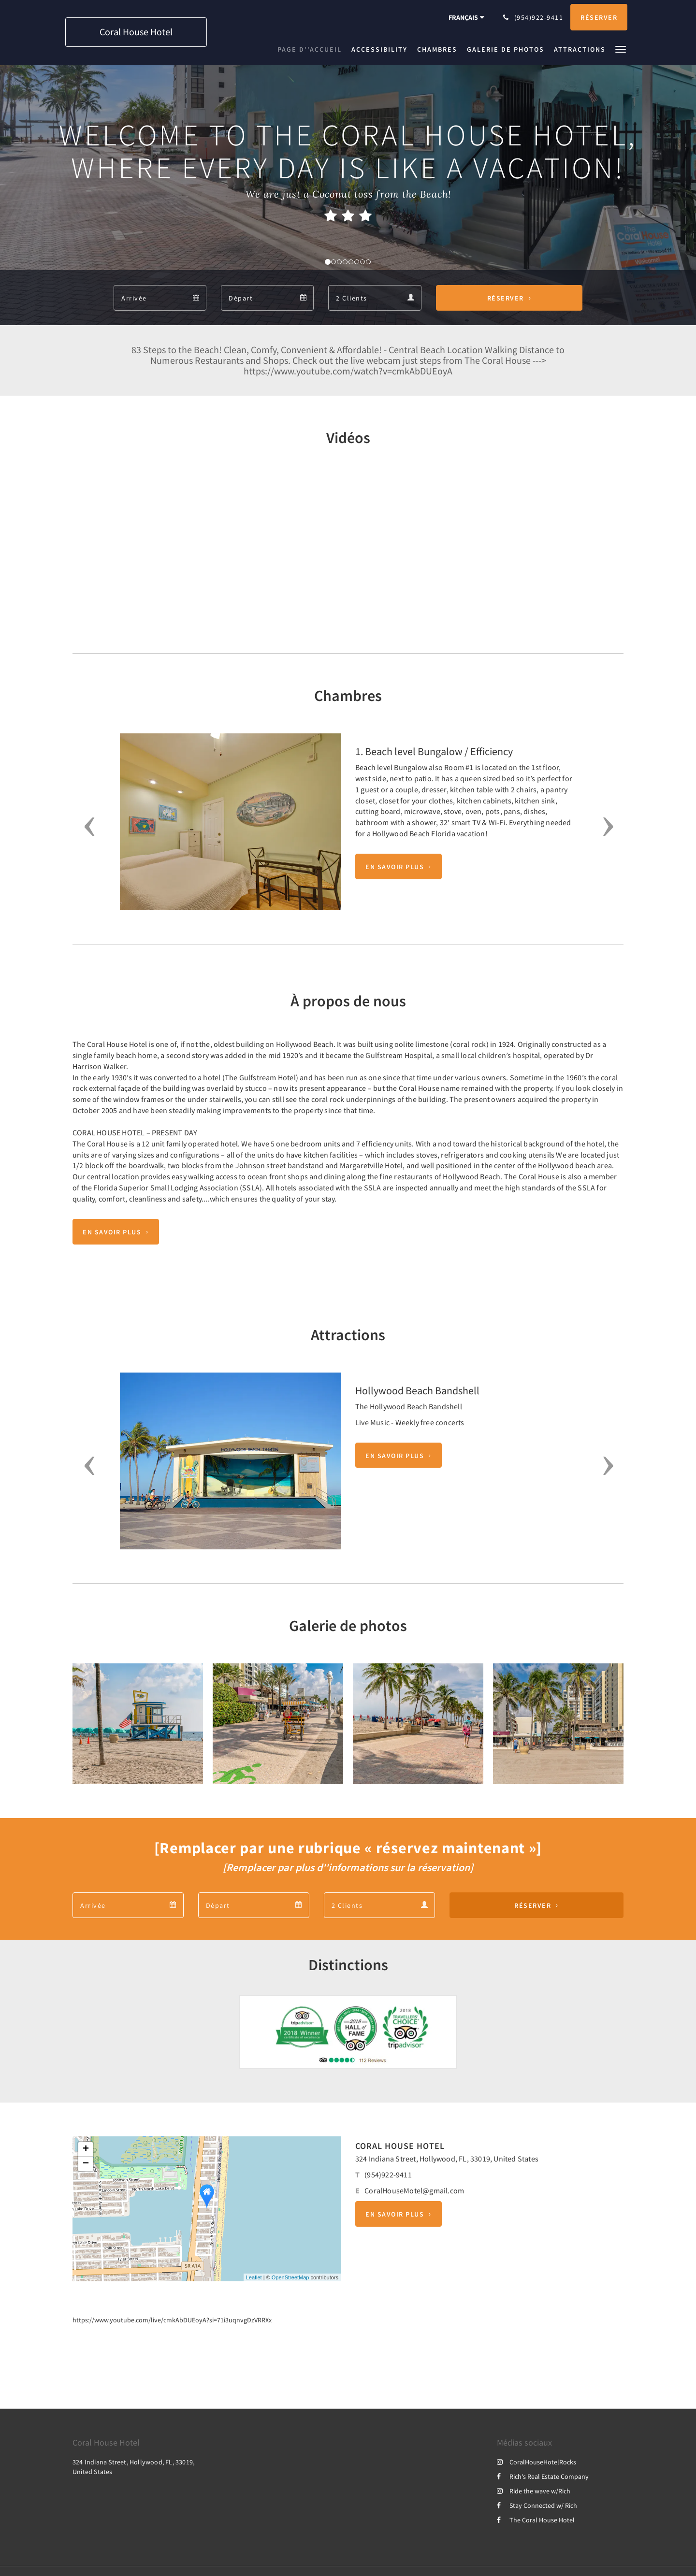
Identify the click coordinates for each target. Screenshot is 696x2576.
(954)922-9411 (388, 2174)
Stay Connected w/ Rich (537, 2505)
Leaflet (254, 2277)
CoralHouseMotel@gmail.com (414, 2190)
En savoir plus (394, 866)
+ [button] (86, 2149)
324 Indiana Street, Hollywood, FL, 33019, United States (446, 2158)
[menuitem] (312, 49)
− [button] (86, 2164)
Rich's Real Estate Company (543, 2476)
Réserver (505, 298)
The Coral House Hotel (536, 2520)
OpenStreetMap (290, 2277)
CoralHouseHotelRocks (536, 2462)
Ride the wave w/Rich (533, 2491)
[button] (620, 48)
